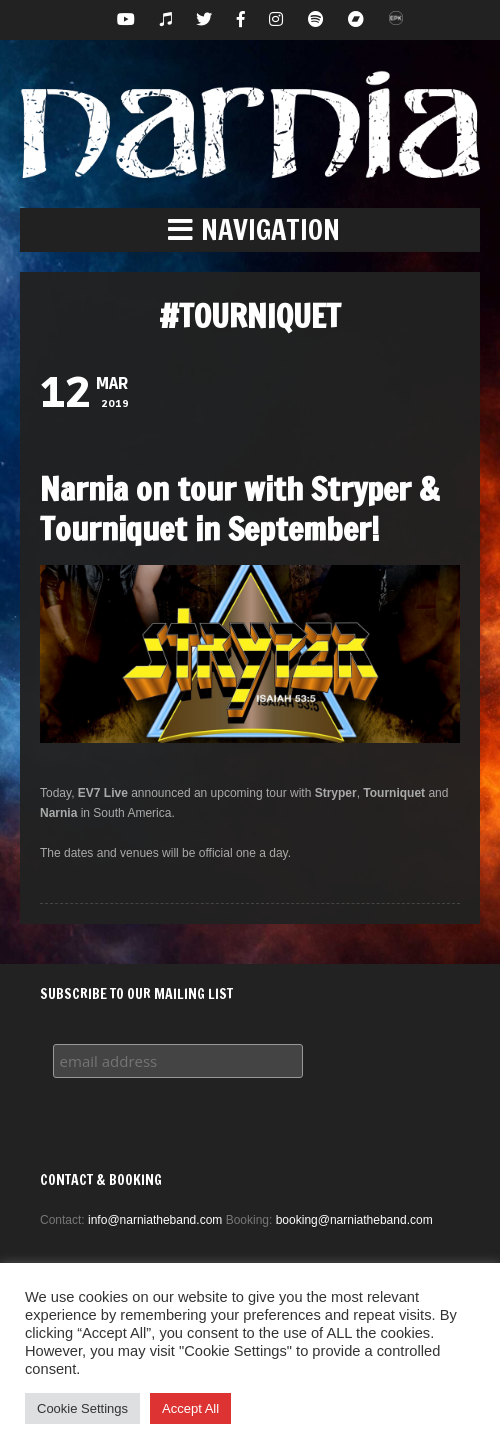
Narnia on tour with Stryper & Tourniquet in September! (239, 509)
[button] (250, 230)
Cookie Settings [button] (82, 1408)
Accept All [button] (190, 1408)
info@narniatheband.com (155, 1220)
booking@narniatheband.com (354, 1220)
